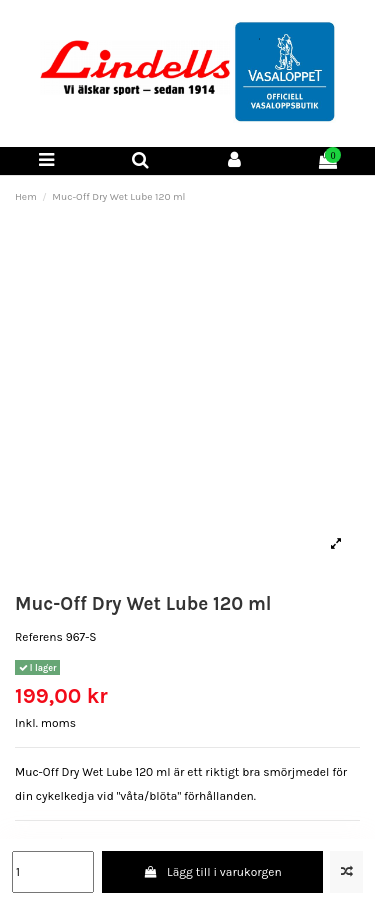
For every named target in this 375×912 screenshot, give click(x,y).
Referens (39, 637)
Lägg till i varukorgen (212, 872)
